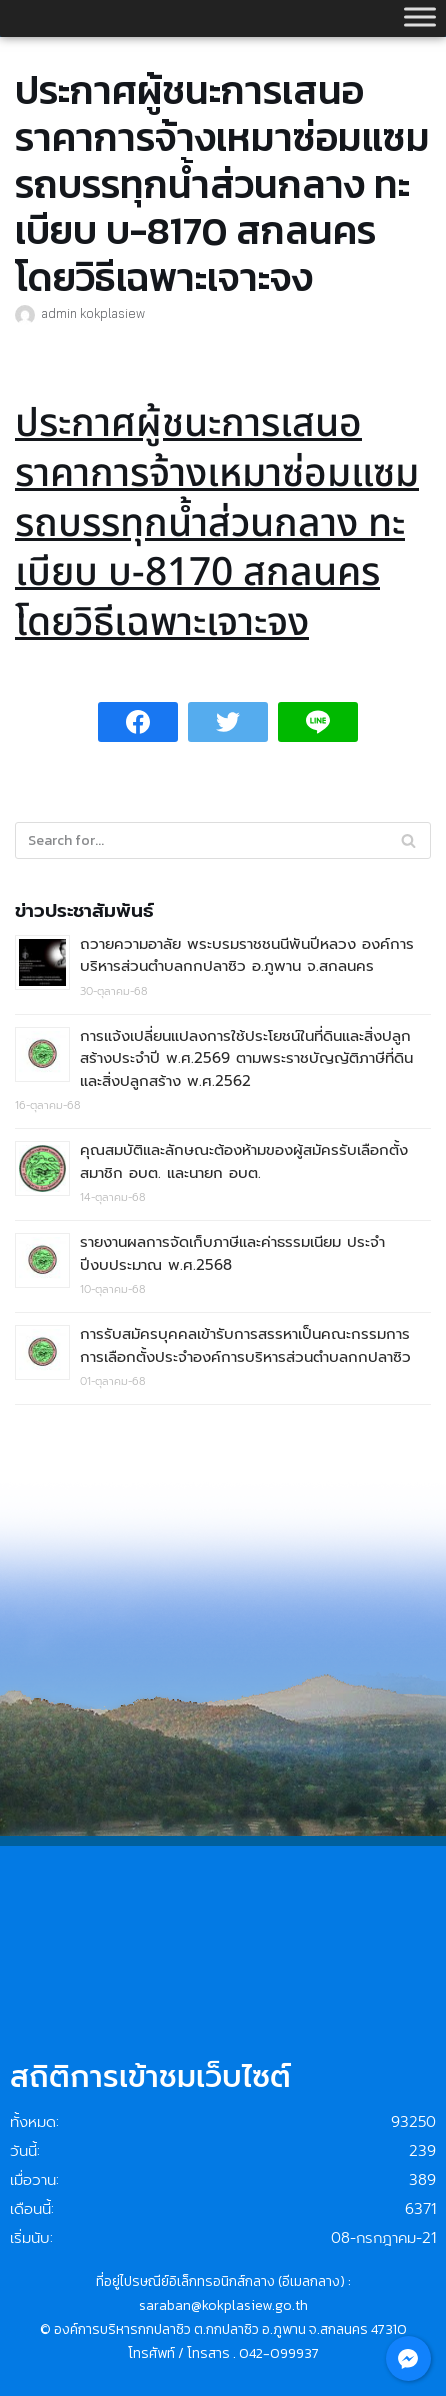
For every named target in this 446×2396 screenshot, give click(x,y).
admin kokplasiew (93, 313)
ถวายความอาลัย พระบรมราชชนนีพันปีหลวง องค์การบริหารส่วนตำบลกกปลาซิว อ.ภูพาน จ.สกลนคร (247, 955)
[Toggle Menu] (420, 16)
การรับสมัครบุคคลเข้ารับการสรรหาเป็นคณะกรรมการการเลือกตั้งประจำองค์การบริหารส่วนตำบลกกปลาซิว (245, 1345)
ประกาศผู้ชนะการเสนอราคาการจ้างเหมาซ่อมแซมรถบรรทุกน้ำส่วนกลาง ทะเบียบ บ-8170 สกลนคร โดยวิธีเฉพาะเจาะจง (217, 524)
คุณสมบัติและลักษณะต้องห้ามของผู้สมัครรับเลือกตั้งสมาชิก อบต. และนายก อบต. (244, 1161)
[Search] (408, 840)
